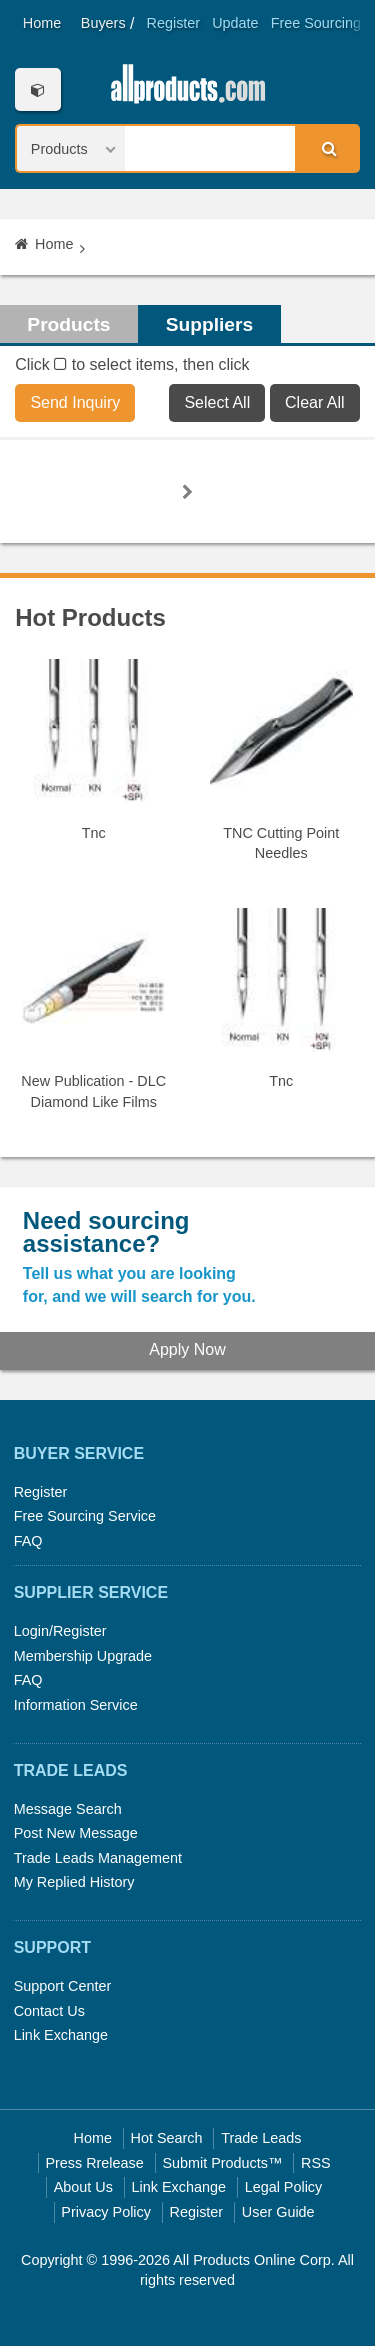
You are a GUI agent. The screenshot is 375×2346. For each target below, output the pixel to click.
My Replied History (74, 1882)
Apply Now (187, 1349)
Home (42, 23)
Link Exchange (61, 2035)
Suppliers (209, 324)
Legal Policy (284, 2187)
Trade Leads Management (98, 1858)
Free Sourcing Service (85, 1516)
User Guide (278, 2212)
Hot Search (167, 2138)
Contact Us (49, 2011)
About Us (83, 2187)
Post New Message (76, 1833)
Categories (37, 89)
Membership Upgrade (83, 1656)
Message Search (68, 1809)
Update (235, 23)
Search (326, 148)
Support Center (63, 1986)
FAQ (28, 1541)
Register (174, 23)
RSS (316, 2163)
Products (68, 324)
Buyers (103, 23)
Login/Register (60, 1631)
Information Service (76, 1705)
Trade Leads (261, 2138)
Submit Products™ (222, 2163)
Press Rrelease (94, 2163)
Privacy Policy (106, 2212)
